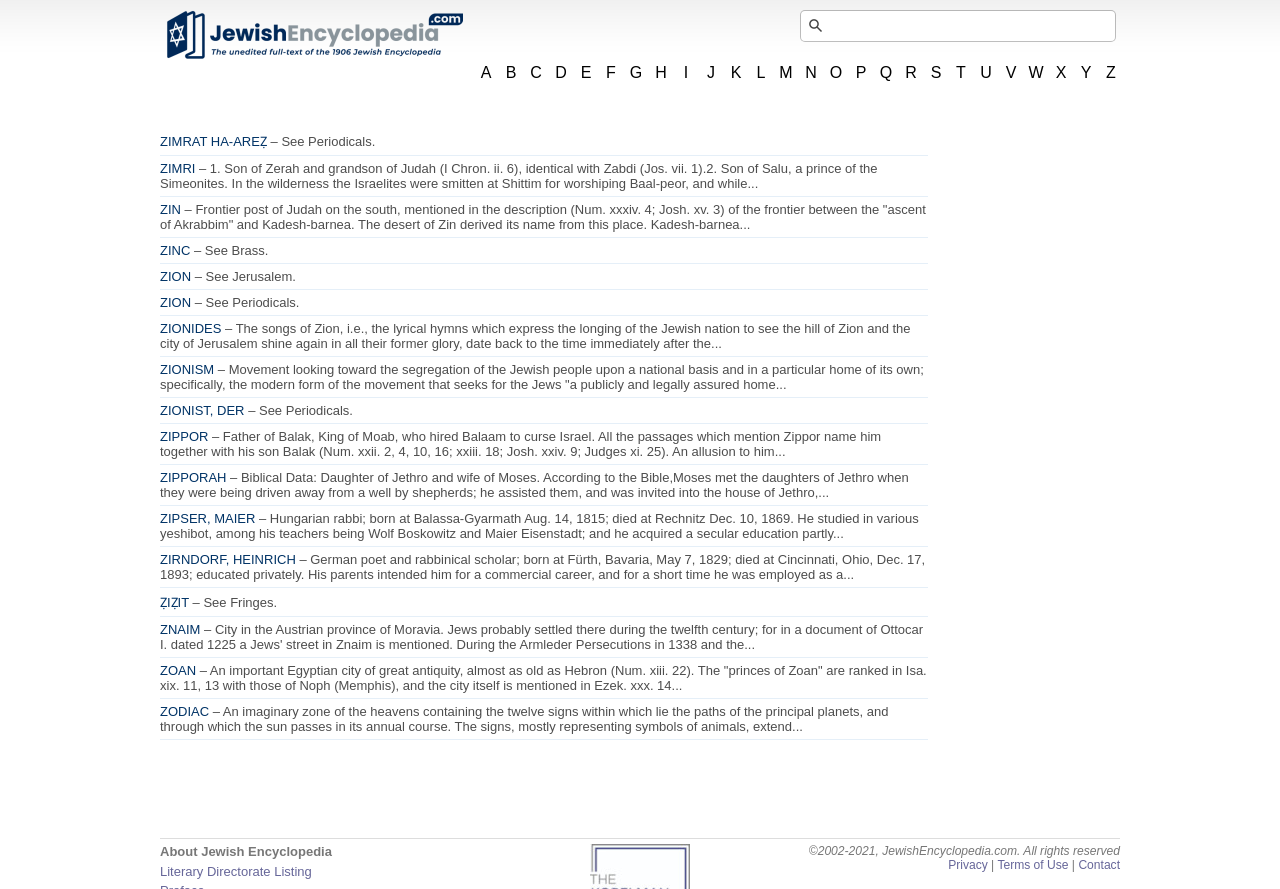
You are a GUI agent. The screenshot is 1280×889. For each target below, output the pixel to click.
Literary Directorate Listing (236, 871)
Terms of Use (1032, 865)
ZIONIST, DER (202, 410)
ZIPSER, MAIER (207, 518)
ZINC (175, 250)
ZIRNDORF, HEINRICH (228, 559)
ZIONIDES (190, 328)
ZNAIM (180, 629)
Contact (1099, 865)
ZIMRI (177, 168)
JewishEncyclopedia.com (314, 35)
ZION (175, 276)
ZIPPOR (184, 436)
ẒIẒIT (174, 602)
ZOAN (178, 670)
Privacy (968, 865)
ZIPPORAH (193, 477)
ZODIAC (184, 711)
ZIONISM (187, 369)
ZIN (170, 209)
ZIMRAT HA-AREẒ (213, 141)
